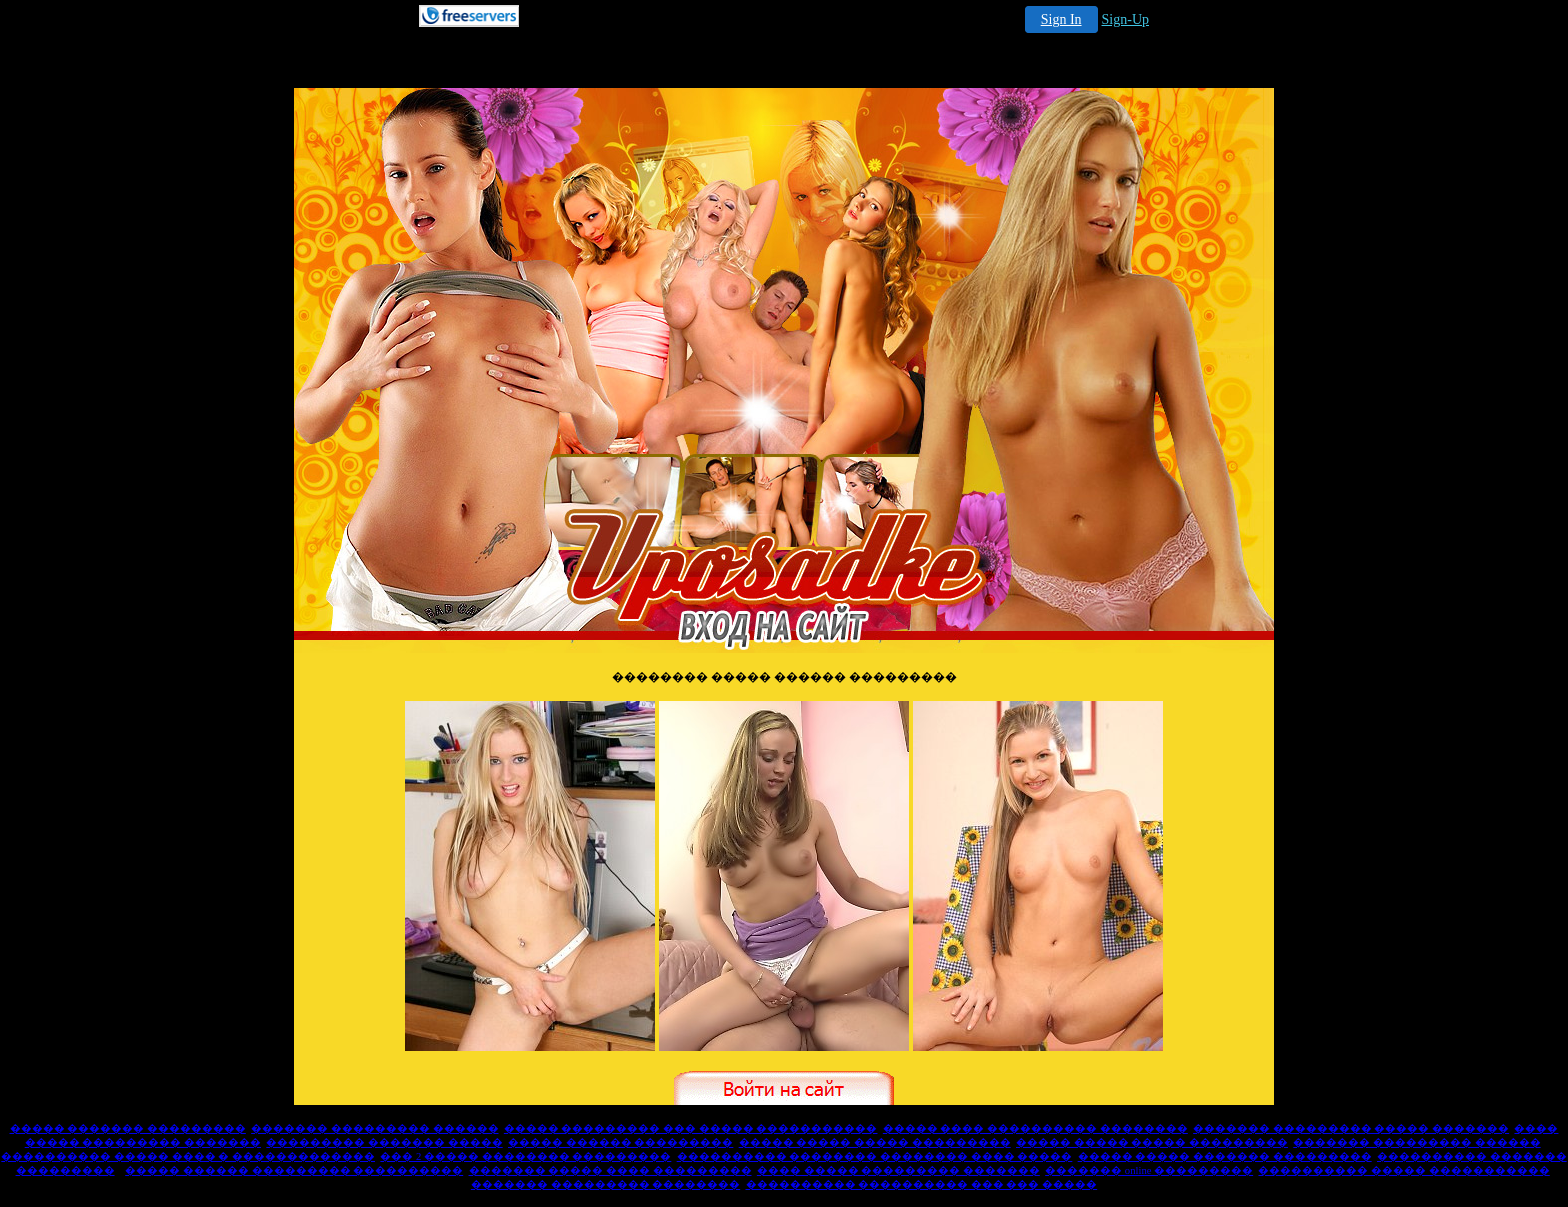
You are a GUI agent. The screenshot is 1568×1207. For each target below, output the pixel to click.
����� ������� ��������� (128, 1128)
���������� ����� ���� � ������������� (188, 1156)
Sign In (1061, 19)
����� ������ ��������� (620, 1142)
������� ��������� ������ (374, 1128)
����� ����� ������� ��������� (1225, 1156)
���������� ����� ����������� (1403, 1170)
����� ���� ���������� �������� (1035, 1128)
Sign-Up (1125, 19)
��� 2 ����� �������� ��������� (525, 1156)
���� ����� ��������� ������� (898, 1170)
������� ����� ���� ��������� (610, 1170)
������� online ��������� (1149, 1170)
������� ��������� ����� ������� (1351, 1128)
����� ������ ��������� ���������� (294, 1170)
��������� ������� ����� (384, 1142)
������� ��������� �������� (605, 1184)
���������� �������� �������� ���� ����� (875, 1156)
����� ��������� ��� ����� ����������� (691, 1128)
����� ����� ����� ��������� (875, 1142)
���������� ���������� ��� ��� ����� (922, 1184)
